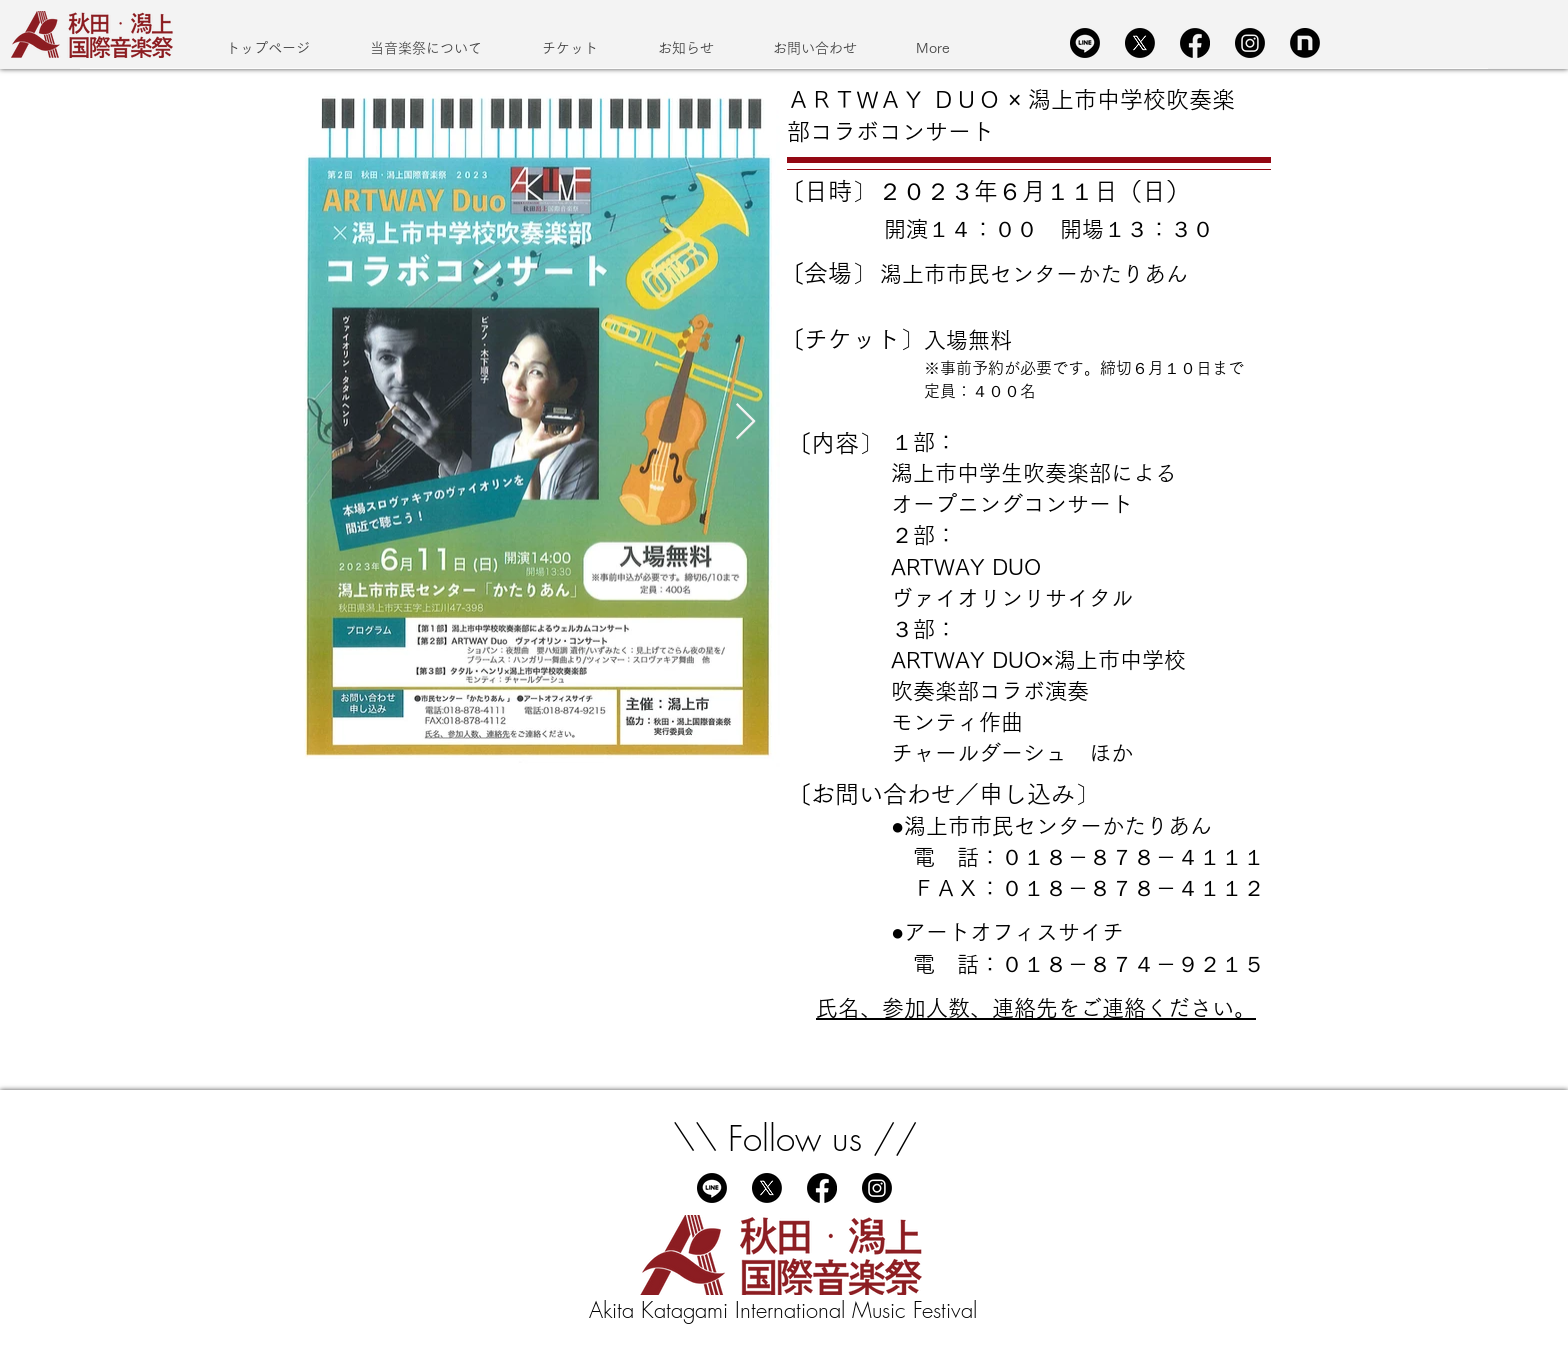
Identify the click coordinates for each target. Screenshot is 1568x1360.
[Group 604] (1305, 43)
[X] (1140, 43)
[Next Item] (745, 422)
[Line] (1085, 43)
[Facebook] (1195, 43)
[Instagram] (1250, 43)
